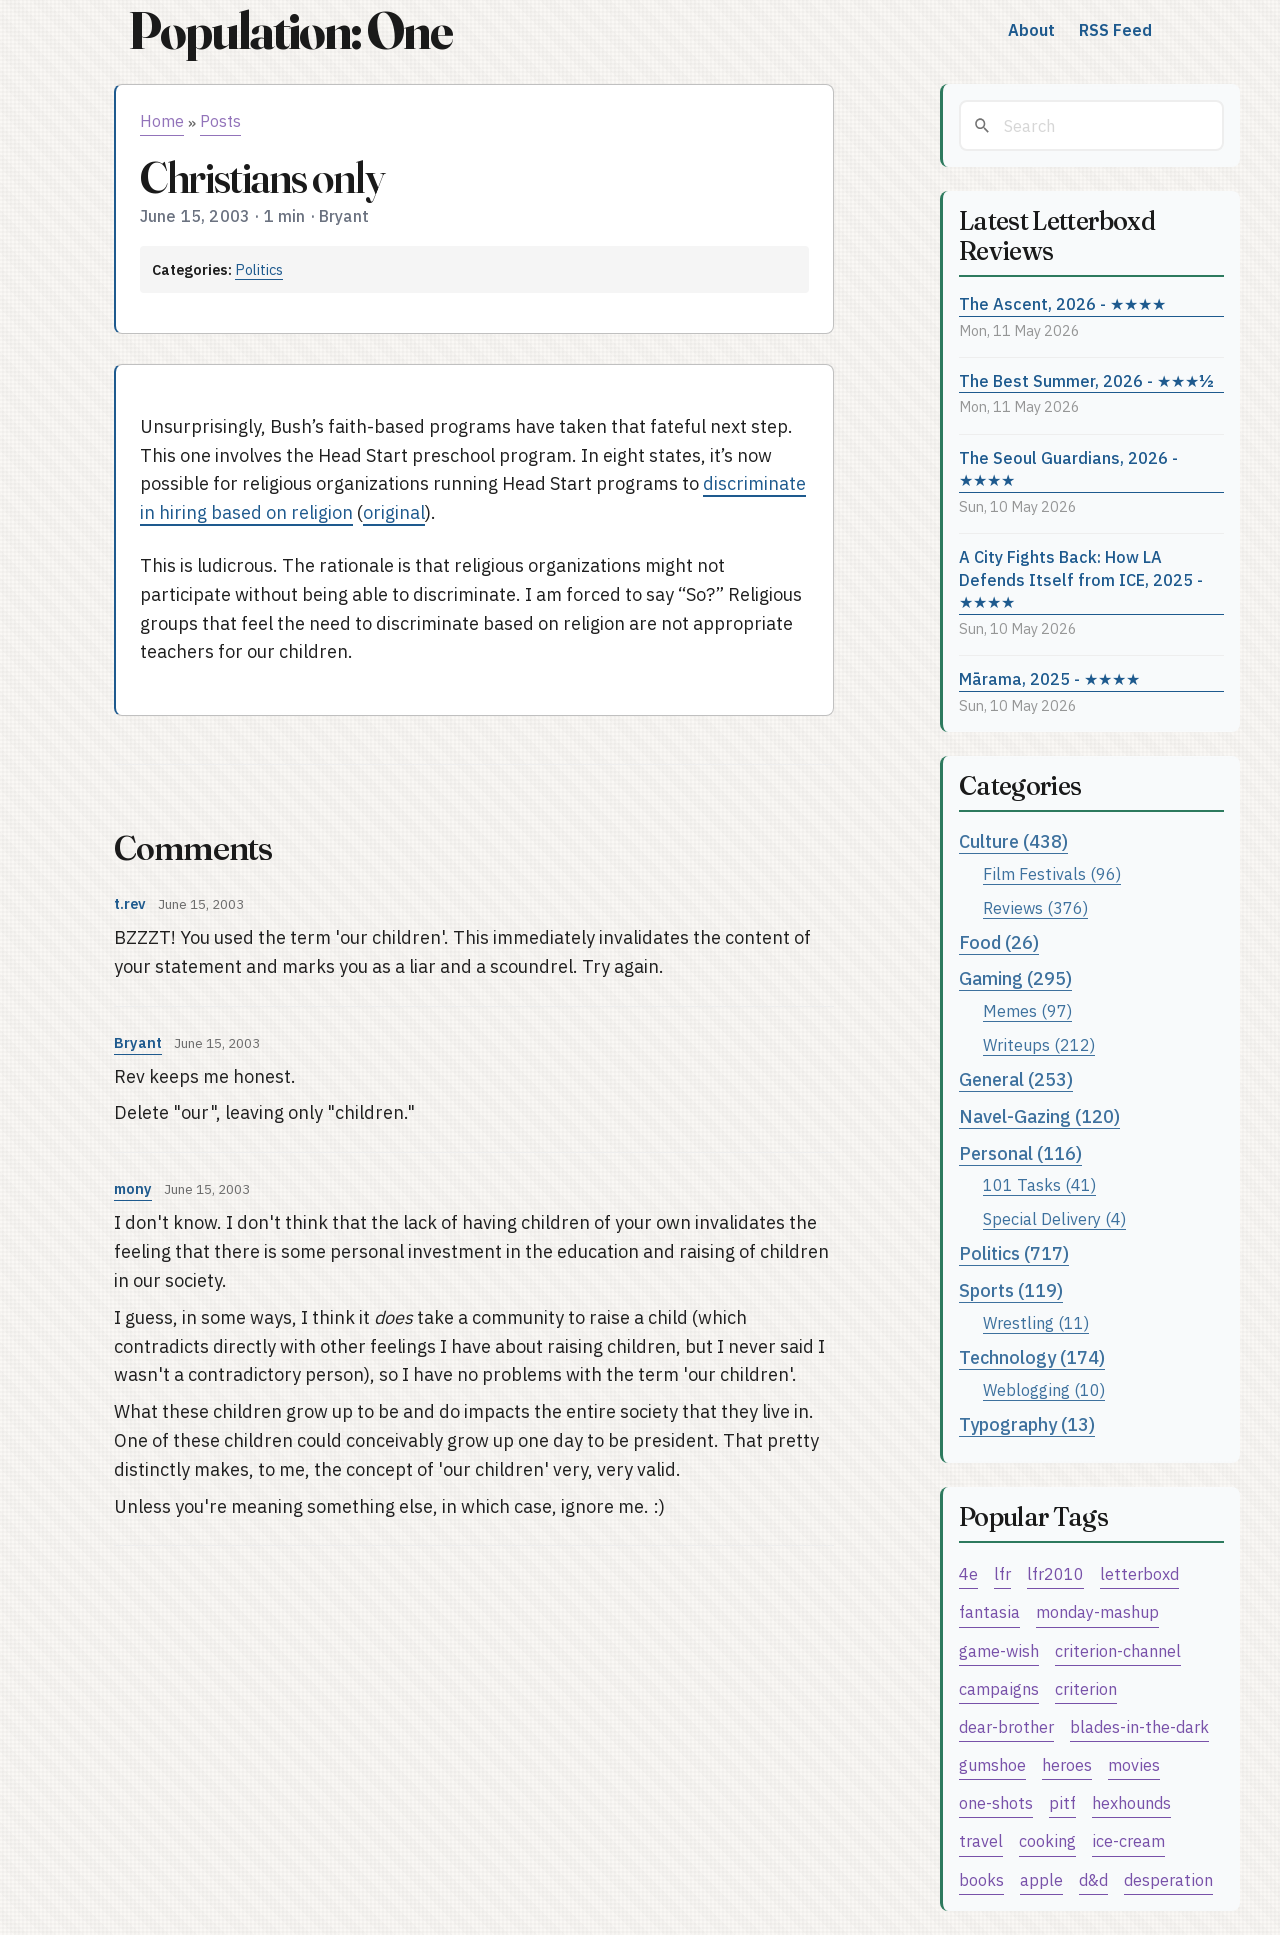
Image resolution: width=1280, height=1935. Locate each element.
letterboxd (1139, 1573)
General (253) (1016, 1079)
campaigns (999, 1688)
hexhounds (1131, 1802)
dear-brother (1006, 1726)
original (394, 512)
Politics (259, 269)
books (981, 1879)
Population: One (290, 30)
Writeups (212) (1039, 1044)
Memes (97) (1027, 1010)
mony (133, 1188)
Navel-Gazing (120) (1039, 1116)
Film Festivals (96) (1052, 873)
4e (968, 1573)
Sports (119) (1011, 1290)
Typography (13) (1027, 1424)
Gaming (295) (1015, 978)
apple (1041, 1879)
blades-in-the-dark (1139, 1726)
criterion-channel (1118, 1650)
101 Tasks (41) (1039, 1184)
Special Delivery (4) (1054, 1218)
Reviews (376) (1035, 907)
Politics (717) (1014, 1253)
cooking (1047, 1840)
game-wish (999, 1650)
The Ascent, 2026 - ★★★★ (1062, 303)
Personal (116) (1020, 1153)
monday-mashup (1097, 1611)
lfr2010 (1055, 1573)
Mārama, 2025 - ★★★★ (1049, 678)
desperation (1168, 1879)
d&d (1093, 1879)
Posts (220, 121)
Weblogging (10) (1044, 1389)
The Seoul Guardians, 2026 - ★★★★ (1068, 469)
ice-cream (1128, 1840)
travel (981, 1840)
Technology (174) (1032, 1357)
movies (1134, 1764)
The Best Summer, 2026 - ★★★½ (1086, 380)
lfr (1002, 1573)
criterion (1086, 1688)
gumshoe (992, 1764)
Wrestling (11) (1036, 1322)
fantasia (989, 1611)
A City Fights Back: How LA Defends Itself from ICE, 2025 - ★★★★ (1081, 579)
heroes (1067, 1764)
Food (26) (999, 942)
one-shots (996, 1802)
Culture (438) (1013, 841)
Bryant (138, 1042)
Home (162, 121)
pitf (1062, 1802)
